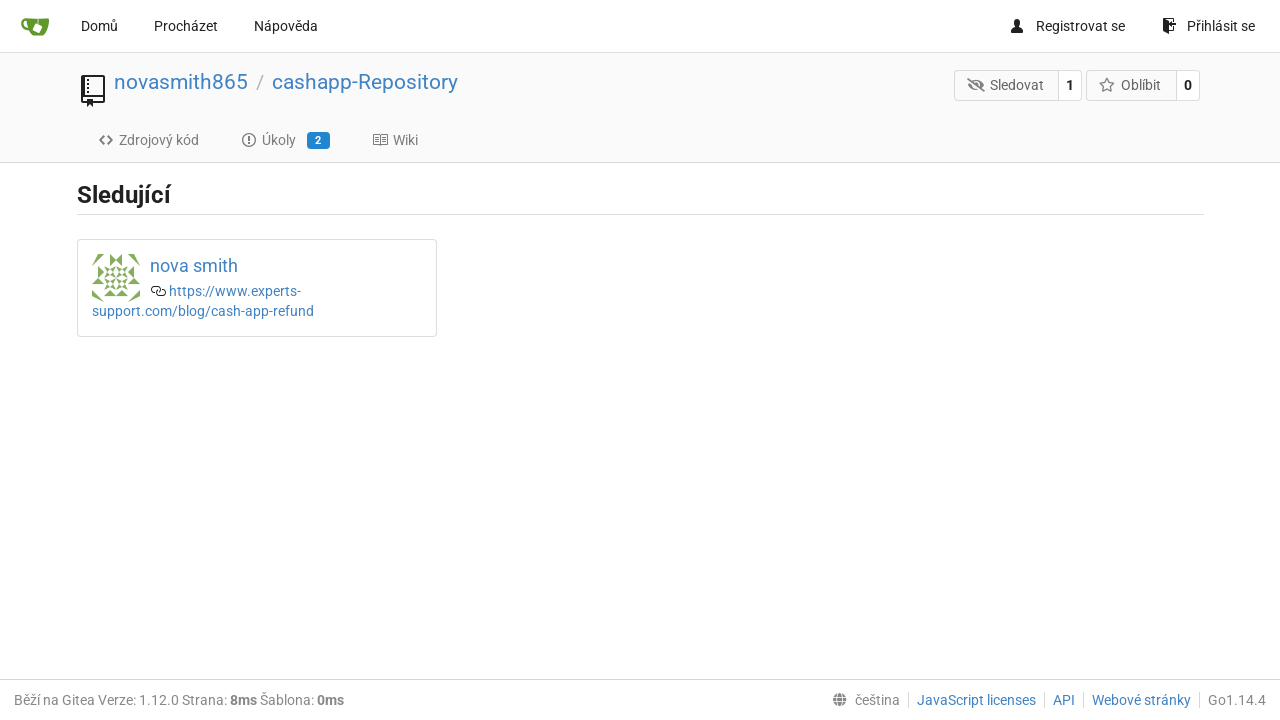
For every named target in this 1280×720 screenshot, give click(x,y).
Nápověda (286, 26)
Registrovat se (1067, 26)
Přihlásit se (1208, 26)
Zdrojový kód (148, 140)
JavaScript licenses (976, 700)
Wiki (395, 140)
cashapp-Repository (365, 82)
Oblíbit (1130, 85)
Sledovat (1005, 85)
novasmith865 (181, 82)
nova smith (194, 265)
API (1064, 700)
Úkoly (285, 141)
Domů (99, 26)
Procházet (186, 26)
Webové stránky (1141, 700)
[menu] (862, 700)
